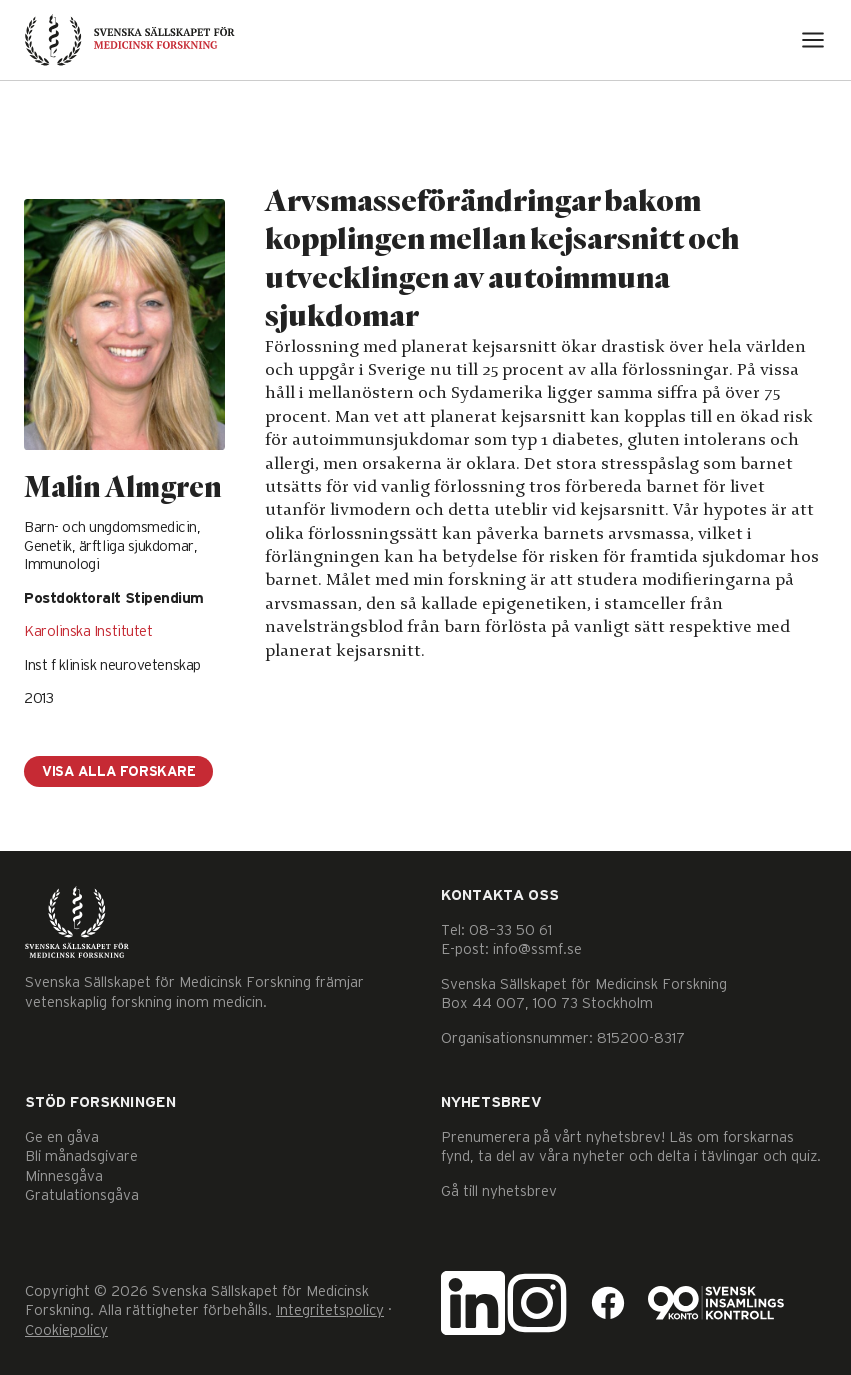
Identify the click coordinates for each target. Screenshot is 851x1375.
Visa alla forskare (118, 772)
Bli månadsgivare (81, 1156)
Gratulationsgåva (82, 1195)
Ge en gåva (62, 1137)
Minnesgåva (64, 1176)
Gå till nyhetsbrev (499, 1191)
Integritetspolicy (330, 1310)
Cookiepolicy (66, 1330)
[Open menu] (813, 40)
